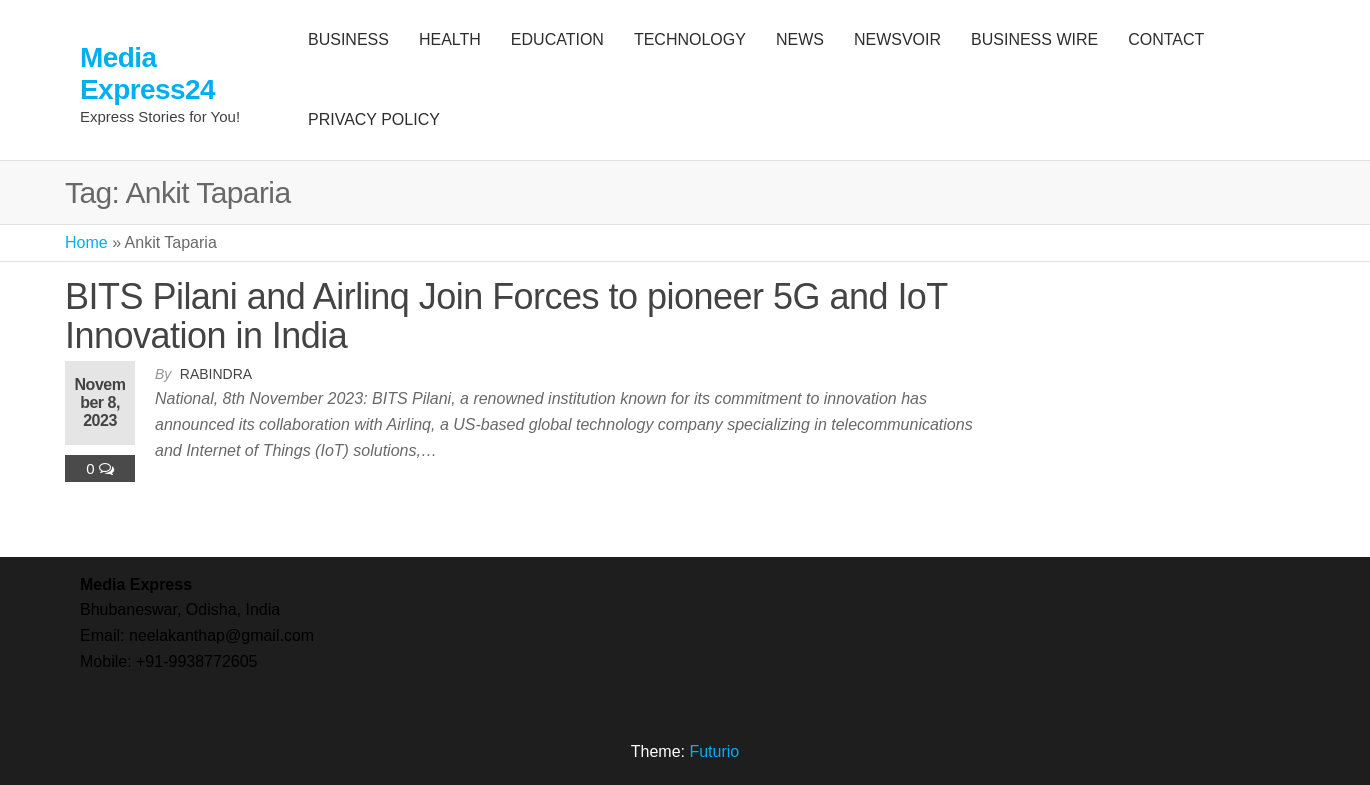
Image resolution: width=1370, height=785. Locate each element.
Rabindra (216, 374)
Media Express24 (147, 73)
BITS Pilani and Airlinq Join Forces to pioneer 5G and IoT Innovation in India (506, 316)
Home (86, 242)
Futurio (714, 751)
